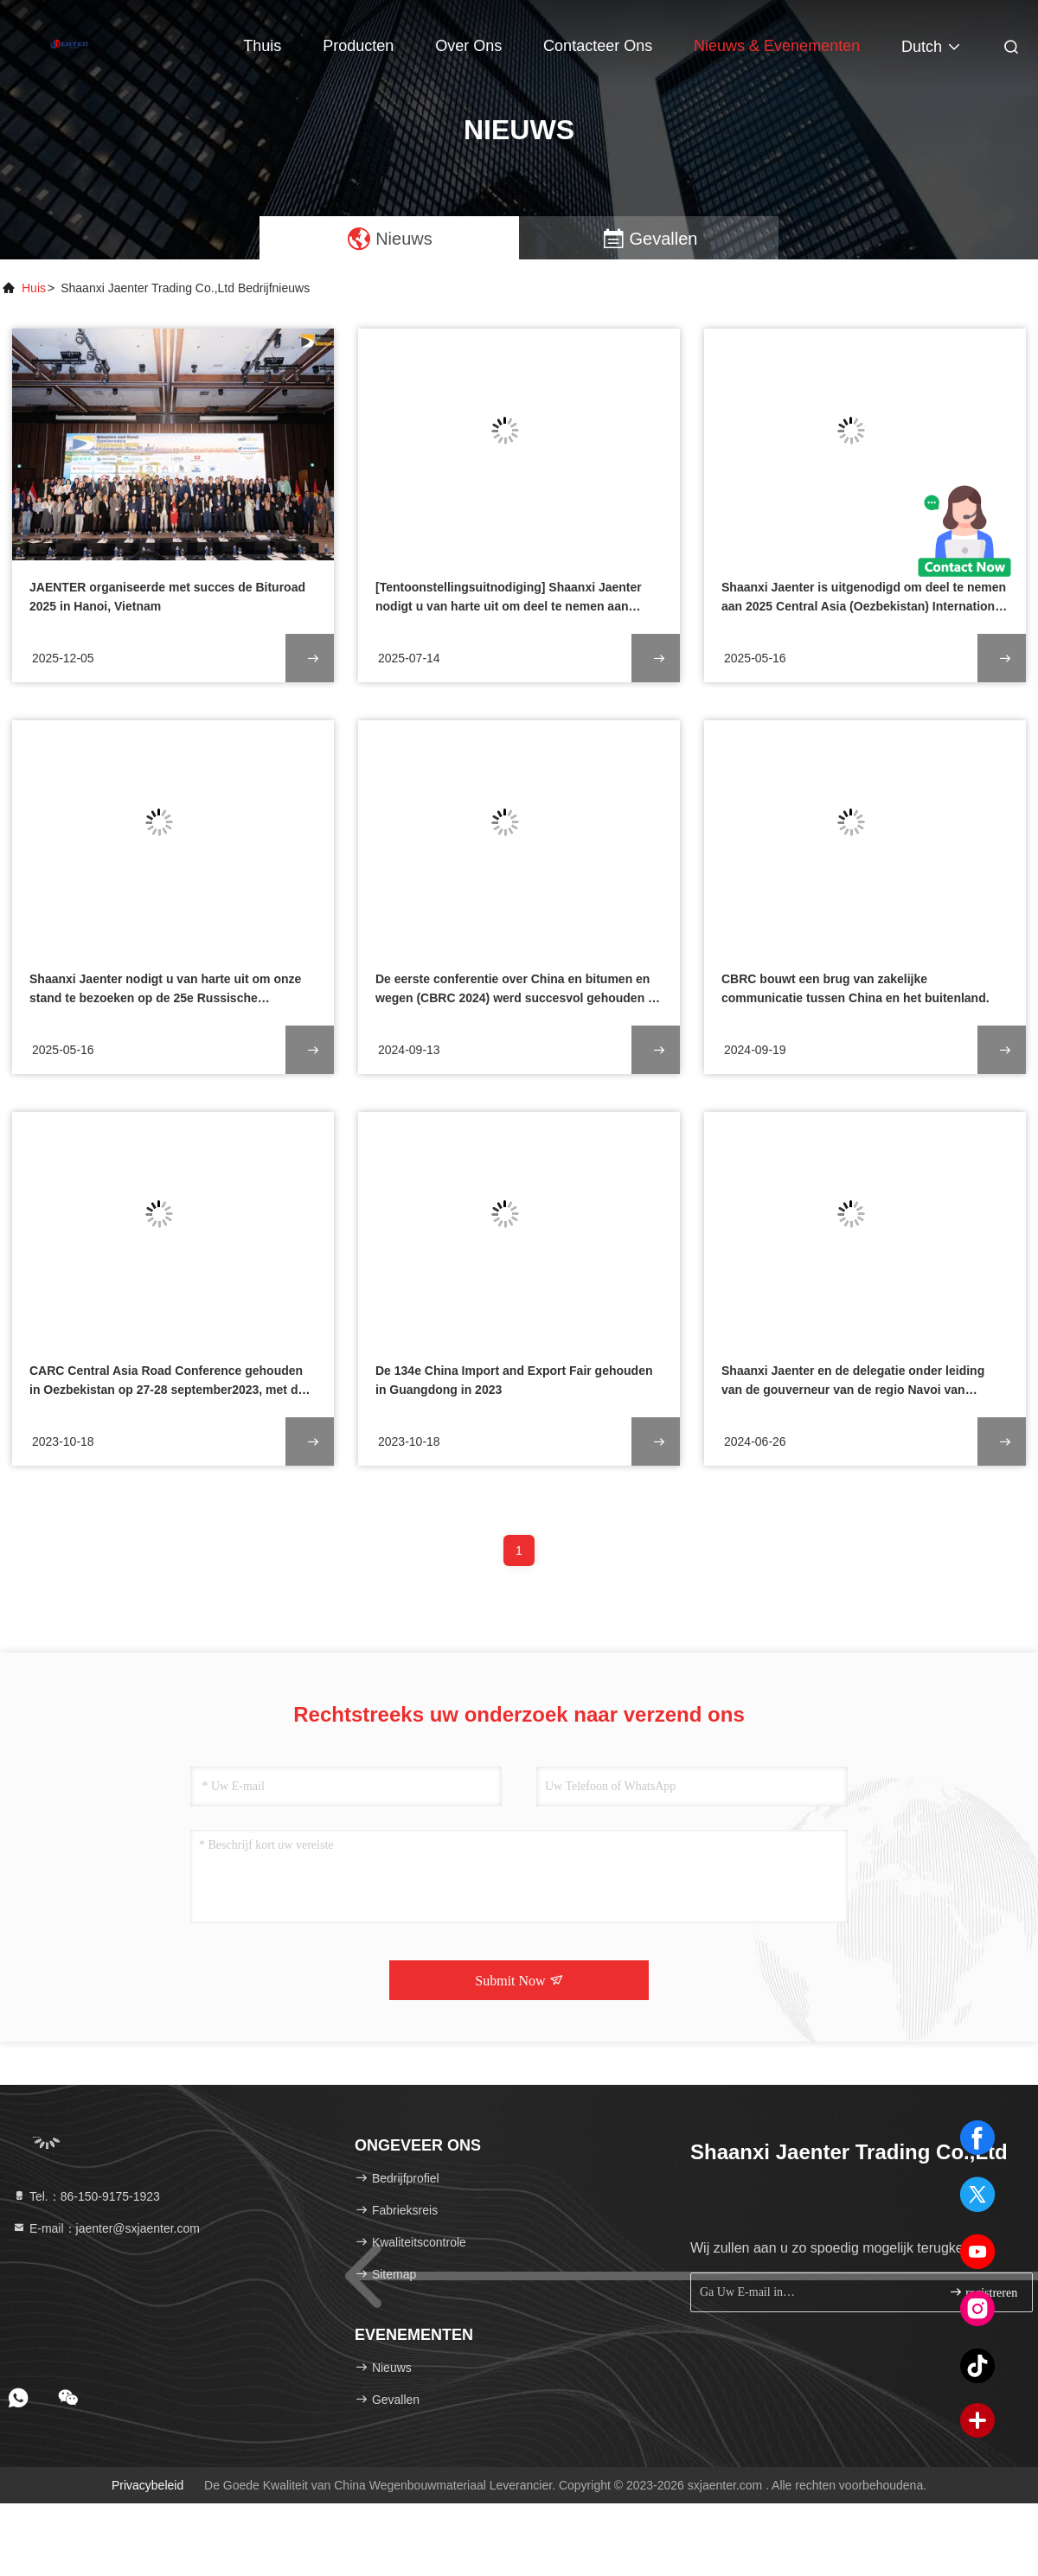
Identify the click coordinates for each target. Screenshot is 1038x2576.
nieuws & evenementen (777, 45)
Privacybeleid (147, 2485)
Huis (34, 288)
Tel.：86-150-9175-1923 (86, 2196)
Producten (358, 45)
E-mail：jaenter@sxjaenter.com (106, 2228)
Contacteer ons (597, 45)
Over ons (468, 45)
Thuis (262, 45)
